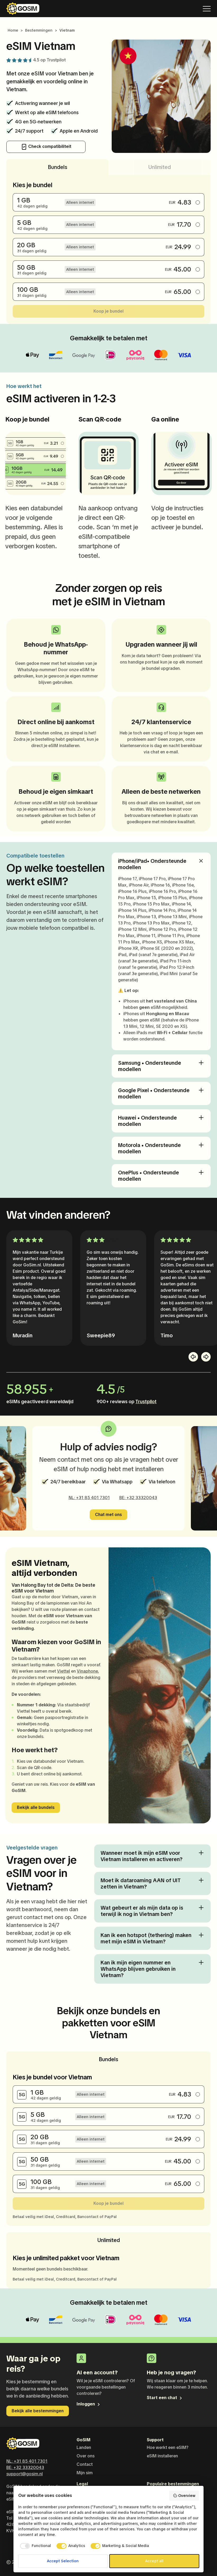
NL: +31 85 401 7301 (89, 1497)
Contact (85, 2464)
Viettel (63, 1671)
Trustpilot (56, 60)
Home (13, 30)
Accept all (154, 2561)
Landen (84, 2447)
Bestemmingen (39, 30)
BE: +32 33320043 (138, 1497)
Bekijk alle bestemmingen (38, 2411)
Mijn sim (85, 2473)
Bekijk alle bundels (36, 1807)
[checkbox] (34, 2546)
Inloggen (89, 2404)
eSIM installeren (162, 2456)
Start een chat (165, 2397)
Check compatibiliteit (46, 147)
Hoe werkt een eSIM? (167, 2447)
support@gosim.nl (24, 2474)
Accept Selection (63, 2561)
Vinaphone (87, 1671)
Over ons (86, 2456)
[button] (193, 1357)
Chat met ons (108, 1514)
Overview (184, 2495)
